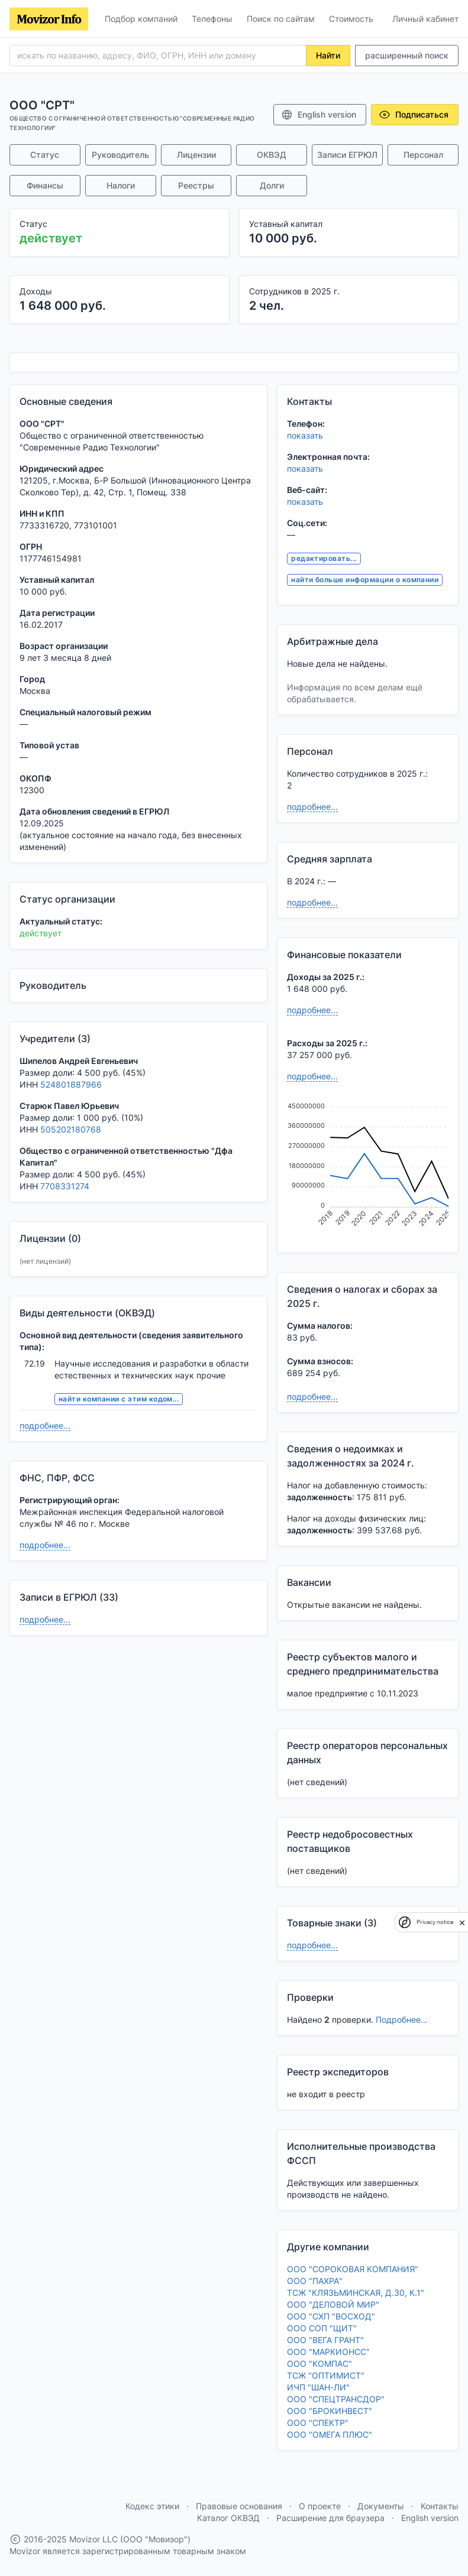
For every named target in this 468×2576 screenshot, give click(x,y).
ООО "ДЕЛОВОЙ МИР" (333, 2304)
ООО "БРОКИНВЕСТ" (329, 2411)
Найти (328, 55)
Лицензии (196, 155)
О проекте (320, 2506)
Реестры (196, 185)
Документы (380, 2506)
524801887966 (71, 1084)
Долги (272, 185)
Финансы (45, 185)
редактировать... (324, 558)
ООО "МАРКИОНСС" (328, 2352)
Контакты (440, 2506)
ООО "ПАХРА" (315, 2281)
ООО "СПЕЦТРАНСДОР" (336, 2399)
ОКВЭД (271, 155)
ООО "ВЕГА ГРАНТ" (325, 2340)
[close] (462, 1922)
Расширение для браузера (330, 2518)
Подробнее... (402, 2019)
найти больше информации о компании (364, 579)
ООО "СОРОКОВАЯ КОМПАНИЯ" (352, 2269)
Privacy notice (435, 1922)
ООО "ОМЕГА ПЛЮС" (329, 2434)
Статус (44, 155)
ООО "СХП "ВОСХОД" (331, 2316)
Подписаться (413, 115)
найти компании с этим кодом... (119, 1398)
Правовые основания (239, 2506)
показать (305, 435)
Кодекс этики (152, 2506)
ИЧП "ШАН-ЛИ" (318, 2387)
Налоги (120, 185)
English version (318, 115)
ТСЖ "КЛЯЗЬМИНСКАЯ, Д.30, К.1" (355, 2293)
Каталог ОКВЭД (228, 2518)
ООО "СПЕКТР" (317, 2423)
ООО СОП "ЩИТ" (322, 2328)
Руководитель (120, 155)
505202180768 (70, 1129)
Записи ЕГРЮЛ (347, 155)
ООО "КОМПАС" (319, 2363)
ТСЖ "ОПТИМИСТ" (325, 2375)
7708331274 (64, 1186)
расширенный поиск (406, 55)
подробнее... (45, 1425)
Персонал (423, 155)
